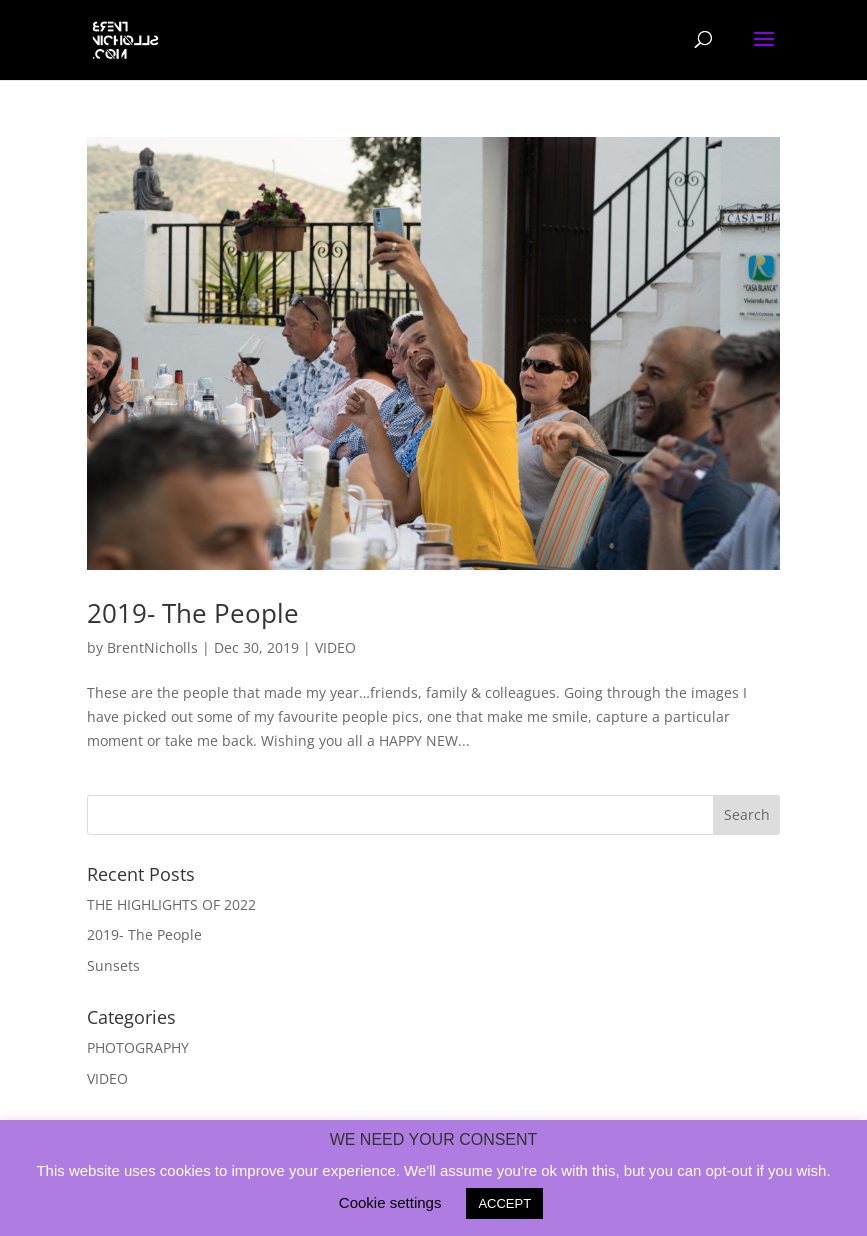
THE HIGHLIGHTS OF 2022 (171, 904)
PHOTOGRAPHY (138, 1047)
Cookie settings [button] (390, 1202)
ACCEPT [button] (504, 1203)
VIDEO (335, 647)
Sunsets (113, 965)
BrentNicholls (152, 647)
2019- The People (193, 613)
